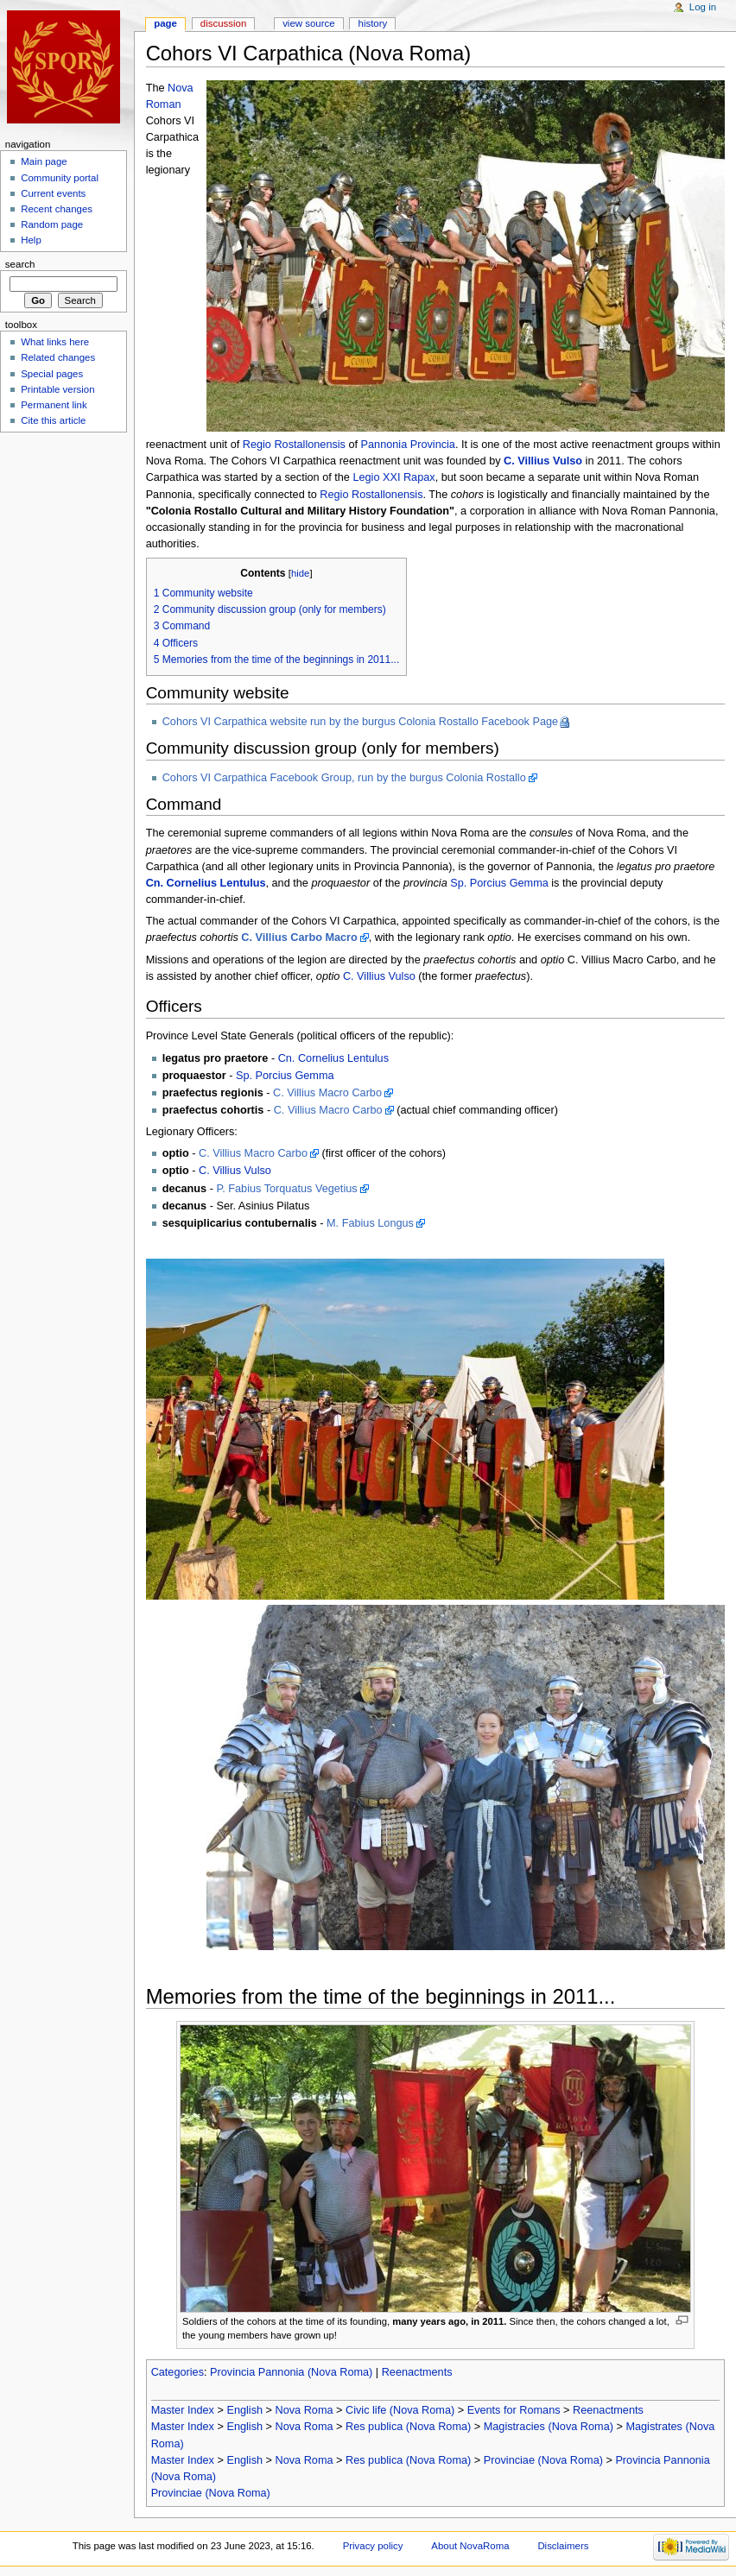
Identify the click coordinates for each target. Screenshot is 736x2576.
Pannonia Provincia (408, 445)
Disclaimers (562, 2546)
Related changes (58, 357)
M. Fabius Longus (370, 1223)
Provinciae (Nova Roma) (543, 2460)
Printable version (57, 389)
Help (31, 240)
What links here (55, 342)
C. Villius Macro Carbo (327, 1093)
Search (20, 264)
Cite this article (53, 420)
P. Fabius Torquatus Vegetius (286, 1189)
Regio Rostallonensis (294, 445)
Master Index (182, 2410)
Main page (44, 161)
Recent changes (56, 209)
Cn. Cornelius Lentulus (206, 883)
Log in (702, 7)
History (373, 23)
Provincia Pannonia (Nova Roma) (291, 2372)
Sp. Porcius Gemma (499, 883)
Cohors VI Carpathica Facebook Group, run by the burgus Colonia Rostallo (344, 778)
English (244, 2410)
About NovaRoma (470, 2546)
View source (308, 23)
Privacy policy (373, 2546)
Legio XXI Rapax (393, 477)
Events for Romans (514, 2410)
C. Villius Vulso (543, 461)
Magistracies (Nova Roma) (548, 2427)
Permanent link (53, 405)
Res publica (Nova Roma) (408, 2427)
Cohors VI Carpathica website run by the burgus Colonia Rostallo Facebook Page (360, 722)
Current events (53, 193)
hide (300, 573)
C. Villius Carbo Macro (299, 937)
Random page (52, 224)
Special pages (52, 374)
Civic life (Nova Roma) (400, 2410)
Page (165, 23)
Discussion (223, 23)
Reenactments (417, 2372)
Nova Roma (304, 2410)
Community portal (59, 178)
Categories (177, 2372)
